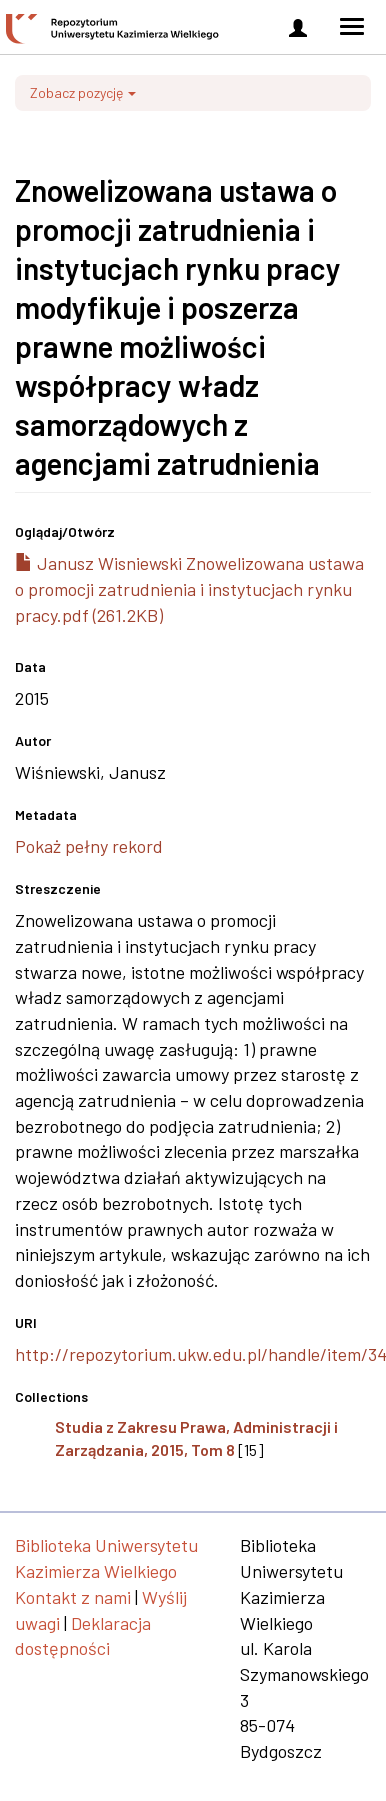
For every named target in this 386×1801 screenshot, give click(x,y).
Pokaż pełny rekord (89, 846)
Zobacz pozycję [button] (83, 92)
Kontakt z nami (73, 1597)
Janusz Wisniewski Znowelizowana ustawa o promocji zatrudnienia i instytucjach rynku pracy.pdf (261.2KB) (189, 588)
